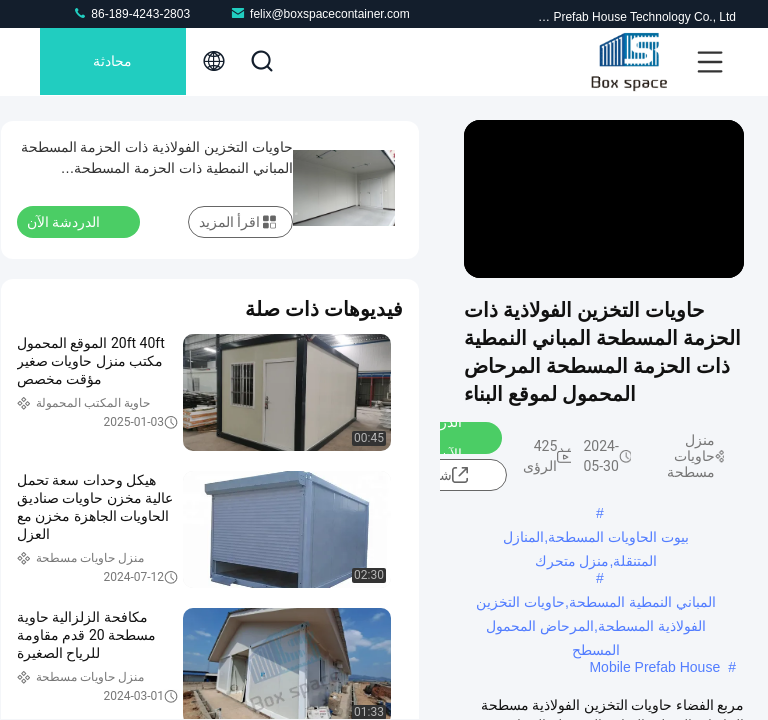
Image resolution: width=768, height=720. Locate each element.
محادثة (115, 62)
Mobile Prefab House (654, 667)
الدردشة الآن (450, 438)
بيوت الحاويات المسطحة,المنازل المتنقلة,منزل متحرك (596, 539)
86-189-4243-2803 (131, 13)
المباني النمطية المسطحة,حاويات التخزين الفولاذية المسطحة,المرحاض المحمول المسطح (596, 604)
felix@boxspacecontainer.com (320, 13)
